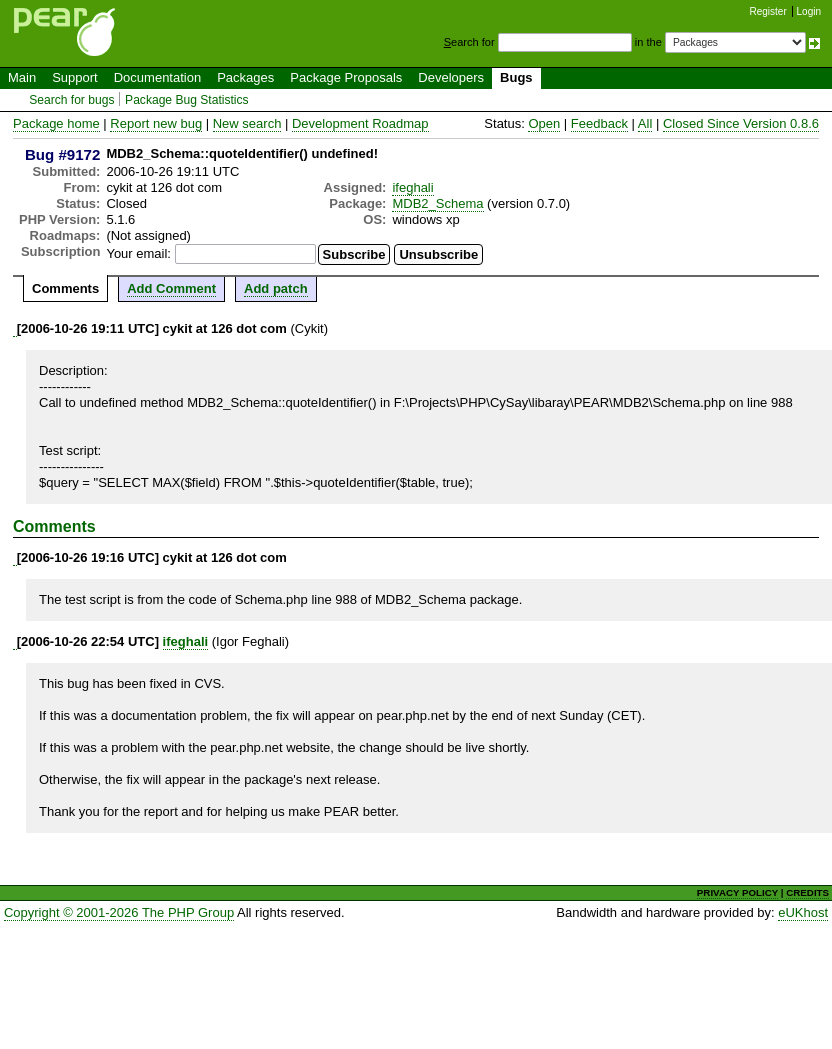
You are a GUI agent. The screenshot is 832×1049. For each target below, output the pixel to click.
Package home (56, 123)
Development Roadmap (360, 123)
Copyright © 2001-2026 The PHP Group (119, 912)
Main (22, 77)
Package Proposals (346, 77)
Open (544, 123)
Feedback (599, 123)
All (645, 123)
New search (247, 123)
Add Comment (171, 288)
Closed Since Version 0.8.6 (741, 123)
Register (768, 11)
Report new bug (156, 123)
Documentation (157, 77)
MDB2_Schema (437, 203)
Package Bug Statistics (187, 100)
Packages (245, 77)
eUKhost (803, 912)
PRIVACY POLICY (737, 892)
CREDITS (807, 892)
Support (75, 77)
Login (809, 11)
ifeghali (412, 187)
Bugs (516, 77)
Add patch (276, 288)
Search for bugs (71, 100)
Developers (451, 77)
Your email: (138, 253)
